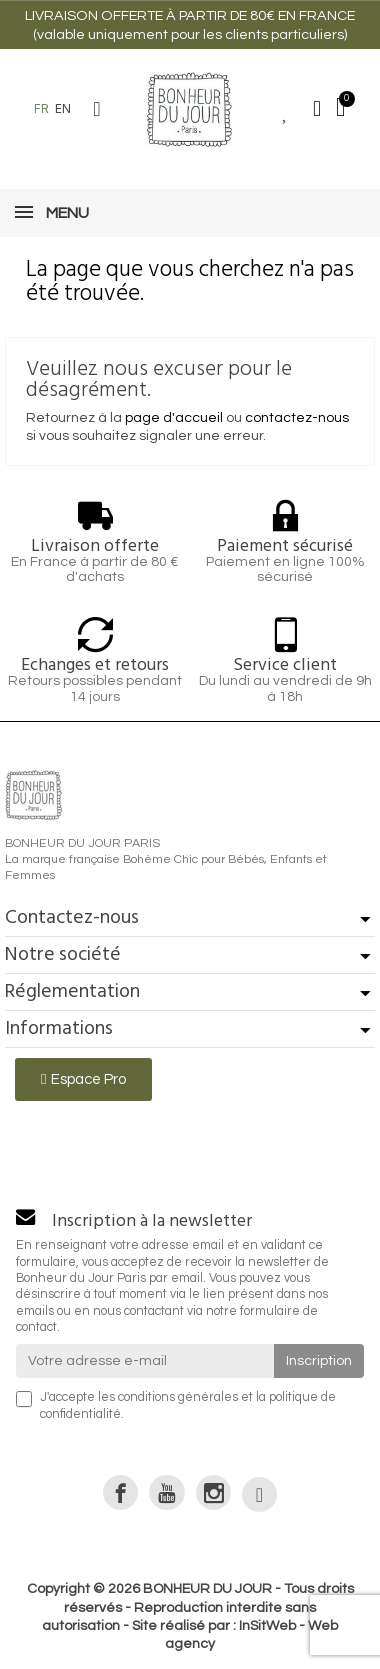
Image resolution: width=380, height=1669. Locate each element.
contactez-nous (297, 418)
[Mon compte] (317, 109)
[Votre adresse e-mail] (145, 1361)
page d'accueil (174, 418)
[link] (120, 1492)
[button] (97, 109)
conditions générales (178, 1397)
